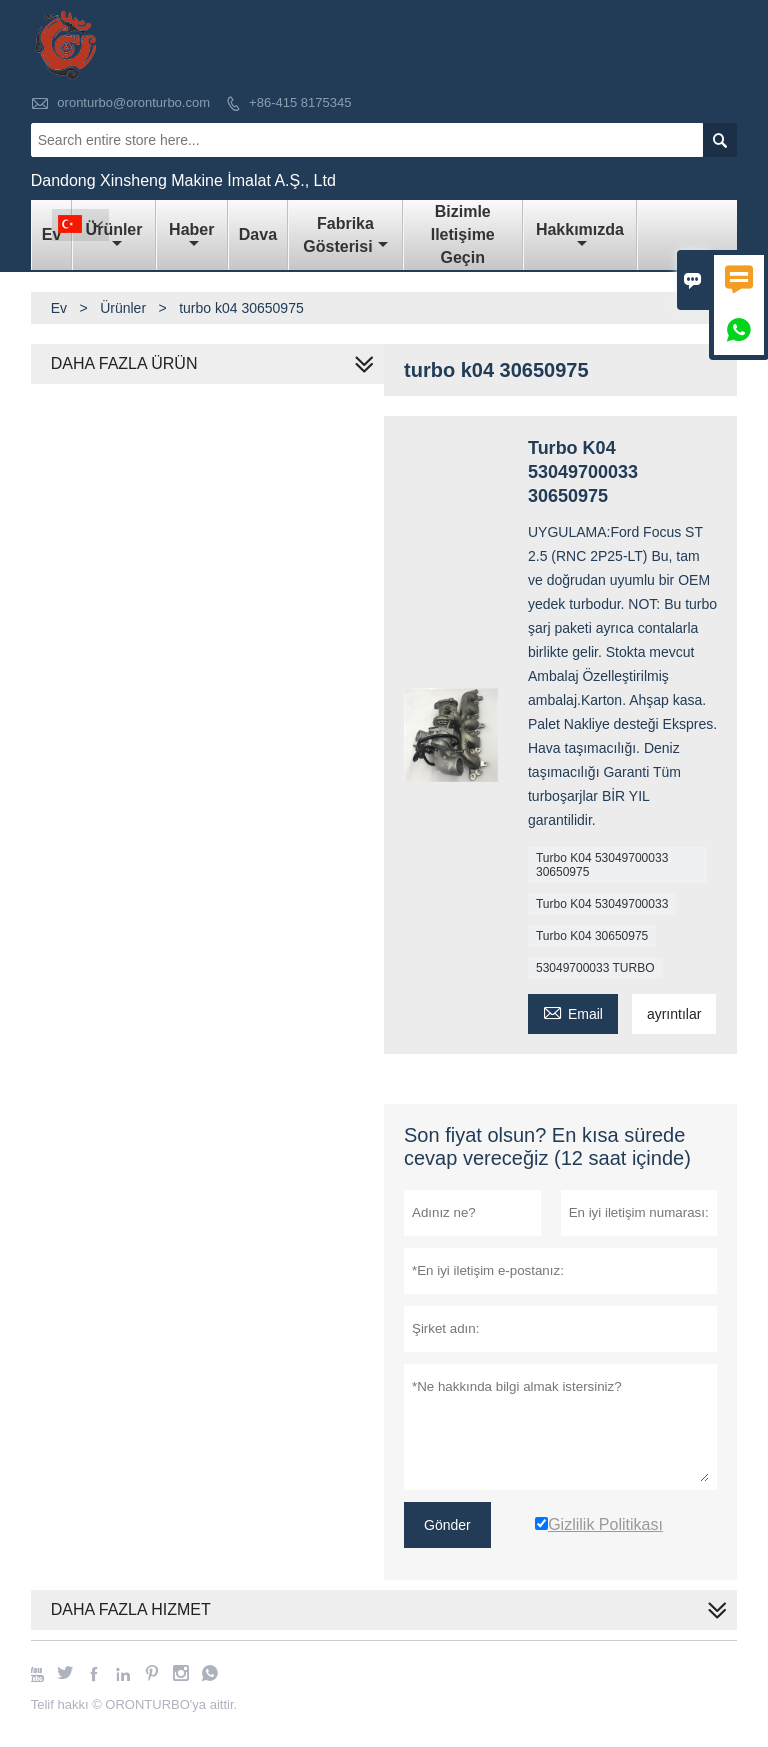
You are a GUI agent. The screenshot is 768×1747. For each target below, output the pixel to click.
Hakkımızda (580, 236)
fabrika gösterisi (345, 235)
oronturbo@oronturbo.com (133, 102)
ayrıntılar (674, 1014)
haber (191, 236)
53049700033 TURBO (595, 968)
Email (573, 1011)
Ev (59, 308)
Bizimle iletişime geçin (463, 234)
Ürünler (114, 236)
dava (258, 234)
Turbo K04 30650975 (592, 936)
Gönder (447, 1525)
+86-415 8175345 (300, 102)
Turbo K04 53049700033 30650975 (602, 865)
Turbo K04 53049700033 (602, 904)
